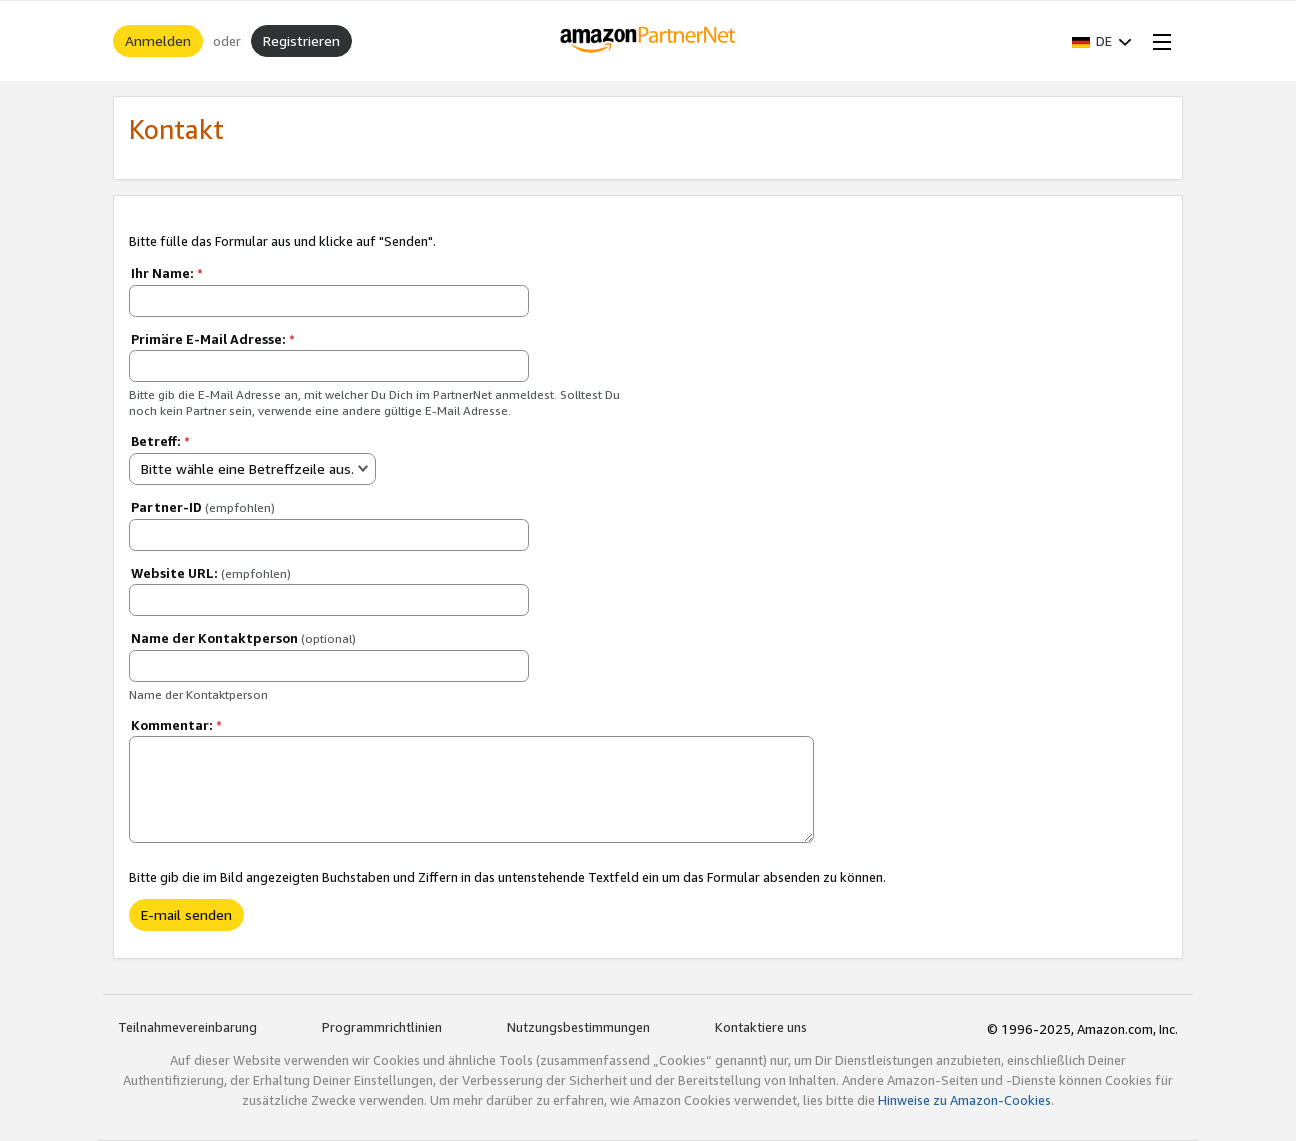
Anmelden (158, 40)
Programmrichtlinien (382, 1027)
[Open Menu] (1158, 41)
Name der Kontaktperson (243, 638)
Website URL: (211, 573)
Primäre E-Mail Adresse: (213, 339)
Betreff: (160, 441)
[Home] (648, 41)
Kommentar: (176, 725)
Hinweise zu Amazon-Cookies (964, 1100)
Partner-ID (203, 507)
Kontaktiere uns (761, 1027)
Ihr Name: (167, 273)
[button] (1102, 41)
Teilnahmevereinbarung (187, 1027)
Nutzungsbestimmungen (578, 1027)
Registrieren (301, 40)
